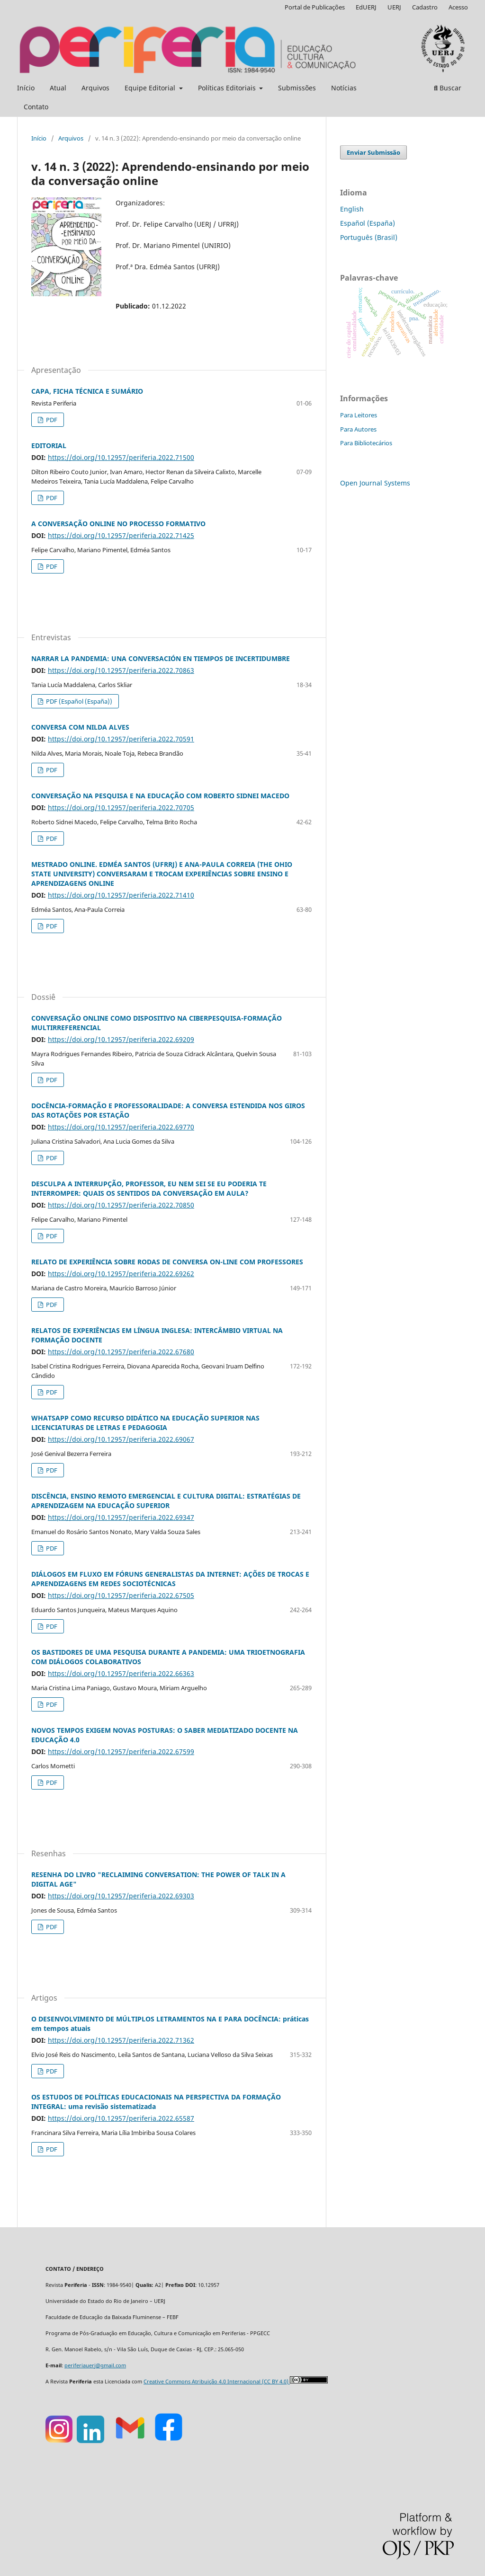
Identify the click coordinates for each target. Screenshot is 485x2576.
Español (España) (367, 223)
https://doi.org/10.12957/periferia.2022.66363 (121, 1673)
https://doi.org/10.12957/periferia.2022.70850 (121, 1204)
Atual (58, 87)
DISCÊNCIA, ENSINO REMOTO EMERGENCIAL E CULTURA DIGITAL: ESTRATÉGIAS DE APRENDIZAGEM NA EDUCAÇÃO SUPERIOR (166, 1500)
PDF (51, 419)
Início (26, 87)
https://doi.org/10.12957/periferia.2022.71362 (121, 2040)
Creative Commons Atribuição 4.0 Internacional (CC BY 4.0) (217, 2381)
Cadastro (425, 7)
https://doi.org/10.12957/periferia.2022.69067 (121, 1439)
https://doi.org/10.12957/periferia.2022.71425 (121, 535)
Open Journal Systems (375, 482)
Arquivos (95, 87)
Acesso (458, 7)
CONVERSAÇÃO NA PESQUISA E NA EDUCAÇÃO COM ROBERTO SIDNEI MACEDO (160, 795)
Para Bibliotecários (366, 443)
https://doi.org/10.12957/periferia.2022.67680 (121, 1351)
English (352, 208)
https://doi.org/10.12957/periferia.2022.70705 (121, 807)
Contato (36, 106)
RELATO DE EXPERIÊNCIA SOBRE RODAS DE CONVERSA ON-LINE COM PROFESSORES (167, 1261)
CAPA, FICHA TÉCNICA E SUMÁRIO (87, 391)
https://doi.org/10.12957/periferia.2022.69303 (121, 1895)
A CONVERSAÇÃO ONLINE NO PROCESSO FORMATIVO (118, 523)
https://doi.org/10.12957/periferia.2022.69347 (121, 1517)
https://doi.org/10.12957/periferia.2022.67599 (121, 1751)
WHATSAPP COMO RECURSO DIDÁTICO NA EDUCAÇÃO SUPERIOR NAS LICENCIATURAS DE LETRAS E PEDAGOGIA (145, 1422)
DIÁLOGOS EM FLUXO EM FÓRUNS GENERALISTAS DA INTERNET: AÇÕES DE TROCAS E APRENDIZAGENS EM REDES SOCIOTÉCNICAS (170, 1579)
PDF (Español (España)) (78, 701)
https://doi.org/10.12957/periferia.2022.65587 (121, 2118)
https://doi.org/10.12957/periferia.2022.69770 (121, 1126)
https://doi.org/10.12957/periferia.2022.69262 (121, 1273)
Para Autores (358, 429)
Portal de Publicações (315, 7)
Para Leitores (358, 415)
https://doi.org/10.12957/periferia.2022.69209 (121, 1039)
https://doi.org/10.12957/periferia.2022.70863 (121, 670)
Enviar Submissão (373, 152)
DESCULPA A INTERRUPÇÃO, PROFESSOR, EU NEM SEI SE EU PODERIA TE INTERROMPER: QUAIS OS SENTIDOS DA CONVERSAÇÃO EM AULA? (149, 1188)
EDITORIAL (48, 445)
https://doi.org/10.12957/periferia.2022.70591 (121, 738)
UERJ (394, 7)
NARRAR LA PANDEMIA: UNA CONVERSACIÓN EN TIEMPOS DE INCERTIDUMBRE (160, 658)
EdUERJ (366, 7)
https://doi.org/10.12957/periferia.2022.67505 (121, 1595)
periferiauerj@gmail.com (95, 2365)
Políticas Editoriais (228, 87)
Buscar (447, 87)
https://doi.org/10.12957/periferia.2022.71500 (121, 457)
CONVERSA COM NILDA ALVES (80, 727)
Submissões (297, 87)
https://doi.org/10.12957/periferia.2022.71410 (121, 895)
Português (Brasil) (368, 237)
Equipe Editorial (151, 87)
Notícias (344, 87)
